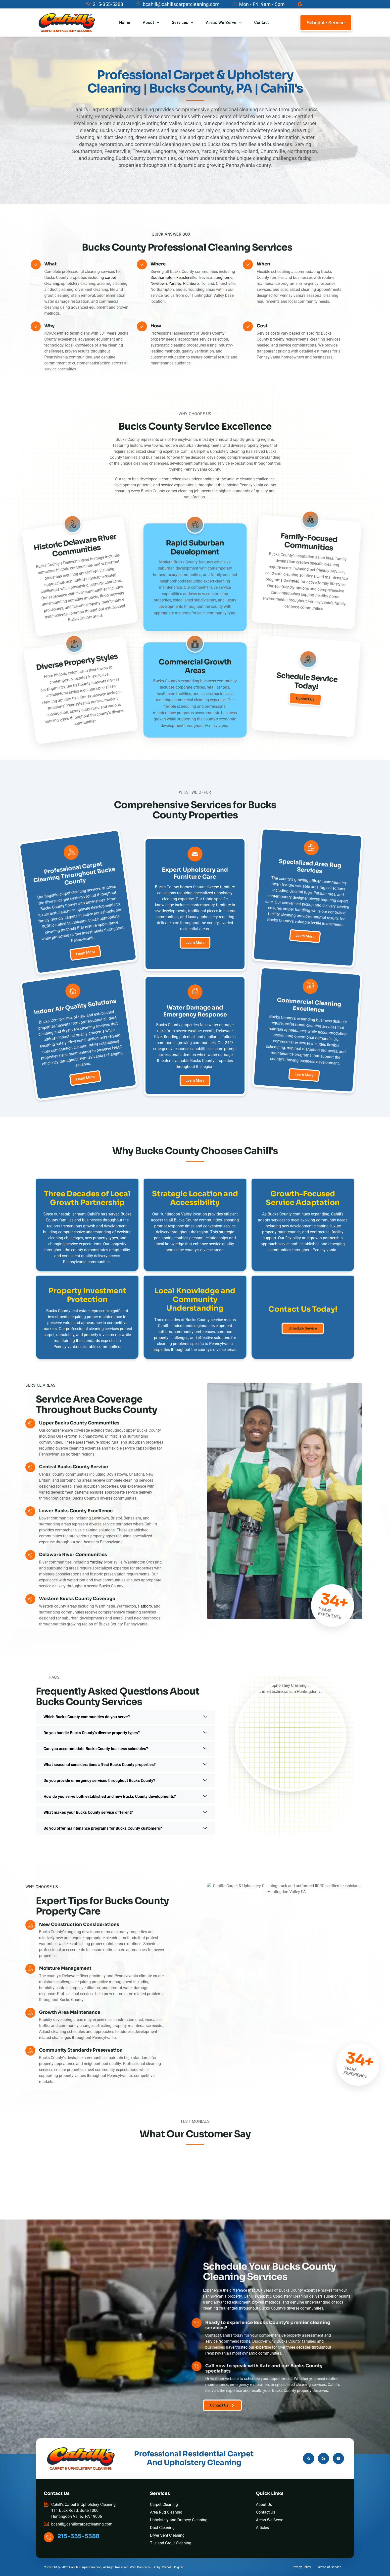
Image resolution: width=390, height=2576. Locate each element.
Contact (261, 22)
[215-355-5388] (49, 2537)
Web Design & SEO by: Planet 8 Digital (156, 2567)
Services (183, 22)
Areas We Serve (224, 22)
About (151, 22)
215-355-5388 (78, 2536)
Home (124, 22)
